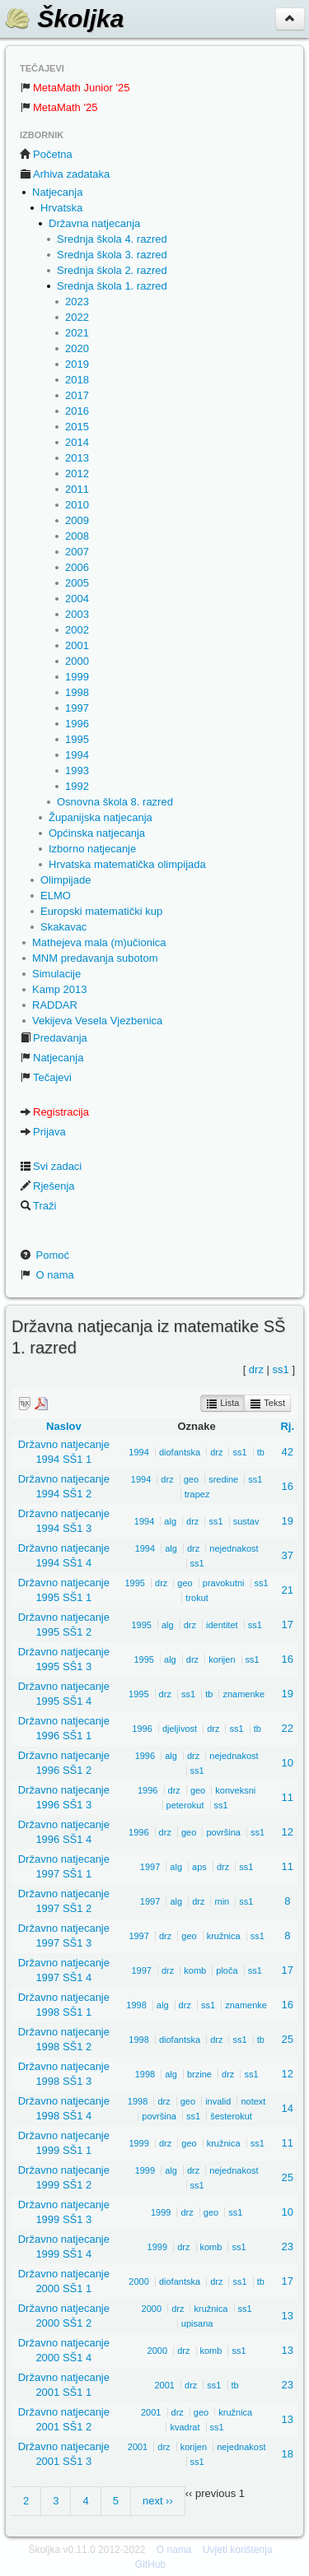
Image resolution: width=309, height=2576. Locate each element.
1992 (77, 786)
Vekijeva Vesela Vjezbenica (97, 1020)
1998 (77, 692)
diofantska (179, 1452)
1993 (77, 770)
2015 (77, 426)
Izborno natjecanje (92, 848)
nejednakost (233, 1548)
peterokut (185, 1805)
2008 (77, 536)
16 (287, 1486)
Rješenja (47, 1186)
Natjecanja (57, 192)
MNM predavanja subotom (94, 958)
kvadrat (184, 2427)
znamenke (243, 1694)
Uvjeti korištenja (238, 2549)
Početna (46, 154)
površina (223, 1832)
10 (287, 1763)
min (221, 1901)
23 (287, 2246)
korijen (221, 1659)
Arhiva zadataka (65, 174)
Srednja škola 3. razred (112, 254)
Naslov (64, 1426)
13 (287, 2315)
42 (287, 1452)
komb (195, 1970)
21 (287, 1590)
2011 (77, 489)
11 (287, 1797)
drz (256, 1369)
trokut (196, 1598)
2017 (77, 395)
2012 (77, 473)
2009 (77, 520)
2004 (77, 598)
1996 (77, 723)
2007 (77, 551)
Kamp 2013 (59, 989)
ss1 (281, 1369)
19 (287, 1521)
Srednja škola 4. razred (112, 239)
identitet (222, 1625)
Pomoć (44, 1255)
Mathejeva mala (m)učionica (99, 942)
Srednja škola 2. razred (112, 270)
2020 (77, 348)
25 (287, 2039)
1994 (77, 755)
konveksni (235, 1790)
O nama (47, 1275)
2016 (77, 411)
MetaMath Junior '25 (74, 87)
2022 (77, 317)
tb (261, 1452)
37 (287, 1555)
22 (287, 1728)
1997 (77, 708)
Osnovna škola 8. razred (115, 802)
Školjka (64, 18)
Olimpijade (65, 880)
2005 (77, 583)
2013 (77, 458)
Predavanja (53, 1038)
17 (287, 1624)
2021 (77, 333)
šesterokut (231, 2116)
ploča (226, 1970)
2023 (77, 301)
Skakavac (63, 927)
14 (287, 2108)
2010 (77, 505)
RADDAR (54, 1005)
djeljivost (179, 1729)
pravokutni (224, 1583)
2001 (77, 645)
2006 (77, 567)
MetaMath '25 (58, 107)
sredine (223, 1479)
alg (170, 1521)
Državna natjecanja (94, 223)
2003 (77, 614)
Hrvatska (61, 208)
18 (287, 2454)
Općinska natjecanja (97, 833)
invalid (218, 2101)
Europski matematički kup (101, 911)
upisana (197, 2323)
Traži (38, 1206)
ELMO (55, 895)
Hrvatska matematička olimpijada (127, 864)
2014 (77, 442)
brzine (199, 2074)
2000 (77, 661)
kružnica (224, 1936)
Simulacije (56, 974)
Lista (222, 1403)
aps (199, 1867)
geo (191, 1479)
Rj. (287, 1426)
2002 (77, 630)
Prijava (43, 1132)
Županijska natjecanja (100, 817)
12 (287, 1832)
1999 (77, 677)
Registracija (54, 1112)
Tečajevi (46, 1077)
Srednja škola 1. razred (112, 286)
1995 (77, 739)
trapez (197, 1494)
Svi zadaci (51, 1166)
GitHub (150, 2564)
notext (253, 2101)
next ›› (158, 2501)
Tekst (267, 1403)
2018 (77, 380)
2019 (77, 364)
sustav (246, 1521)
